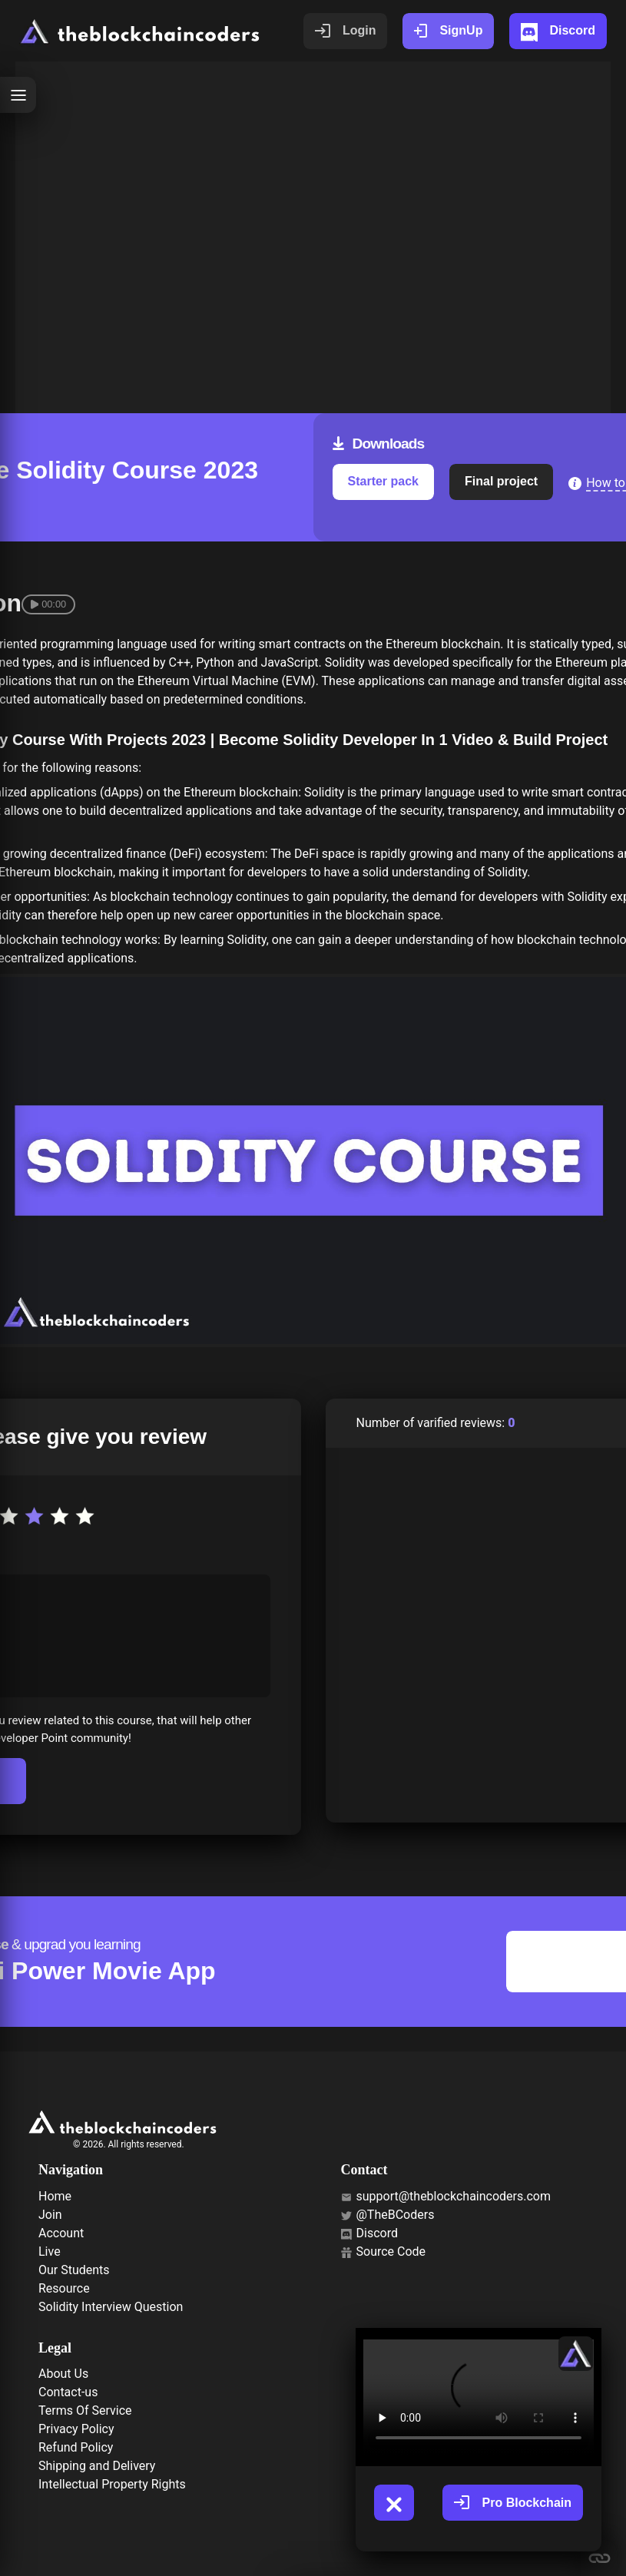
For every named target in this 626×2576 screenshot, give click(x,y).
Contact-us (68, 2392)
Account (61, 2233)
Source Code (383, 2251)
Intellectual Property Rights (112, 2484)
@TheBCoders (388, 2214)
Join (50, 2214)
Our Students (74, 2270)
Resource (64, 2288)
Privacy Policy (76, 2429)
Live (49, 2251)
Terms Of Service (85, 2410)
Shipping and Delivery (96, 2465)
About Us (63, 2373)
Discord (369, 2233)
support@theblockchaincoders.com (446, 2196)
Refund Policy (75, 2447)
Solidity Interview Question (110, 2307)
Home (54, 2196)
